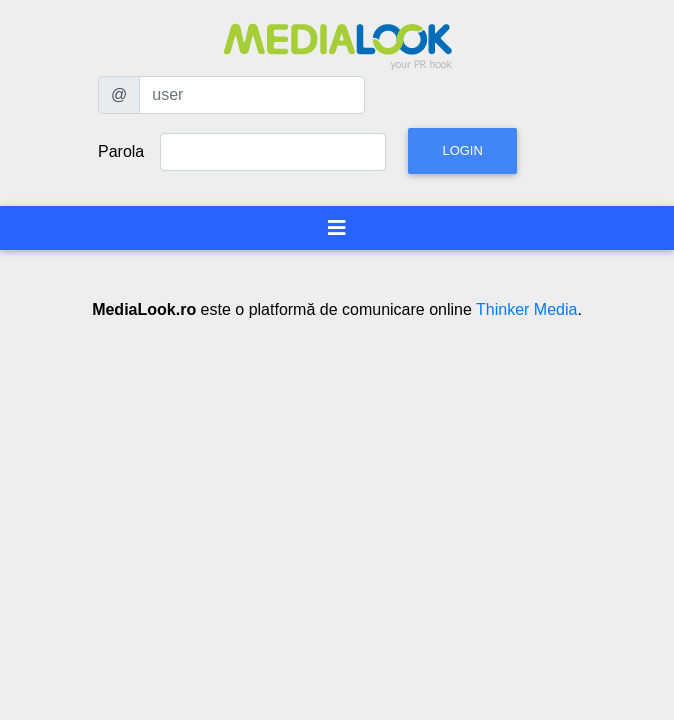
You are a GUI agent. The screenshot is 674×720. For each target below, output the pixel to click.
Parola (121, 151)
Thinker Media (526, 309)
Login (462, 150)
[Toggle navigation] (337, 228)
